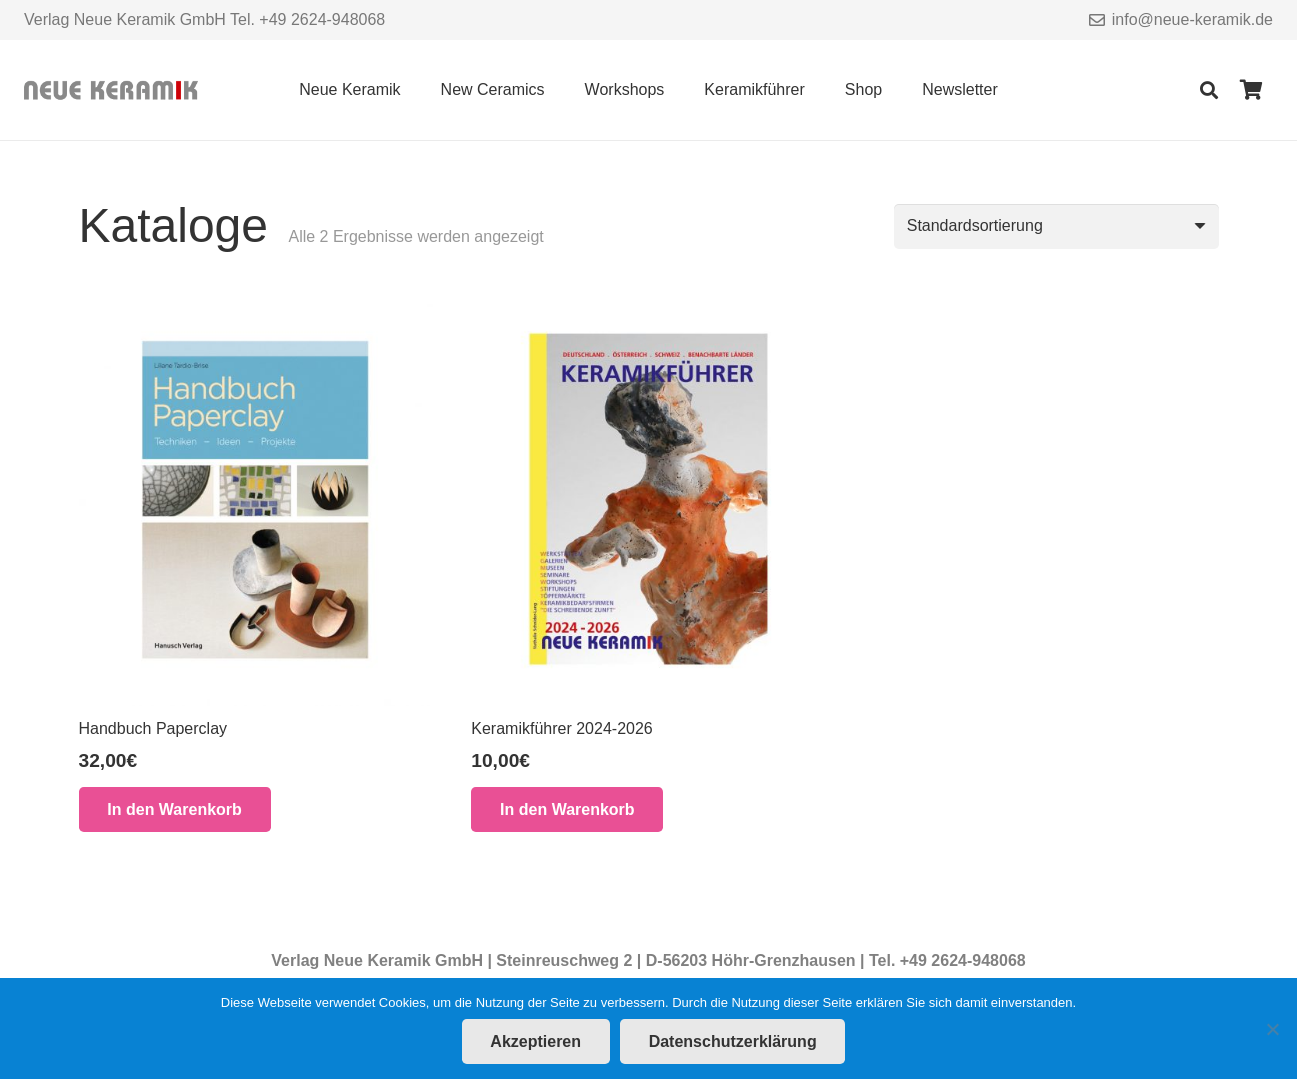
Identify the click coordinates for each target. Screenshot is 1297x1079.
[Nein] (1272, 1029)
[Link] (111, 90)
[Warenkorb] (1251, 90)
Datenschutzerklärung (733, 1041)
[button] (175, 809)
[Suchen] (1209, 90)
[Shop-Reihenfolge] (1056, 226)
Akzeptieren (535, 1041)
